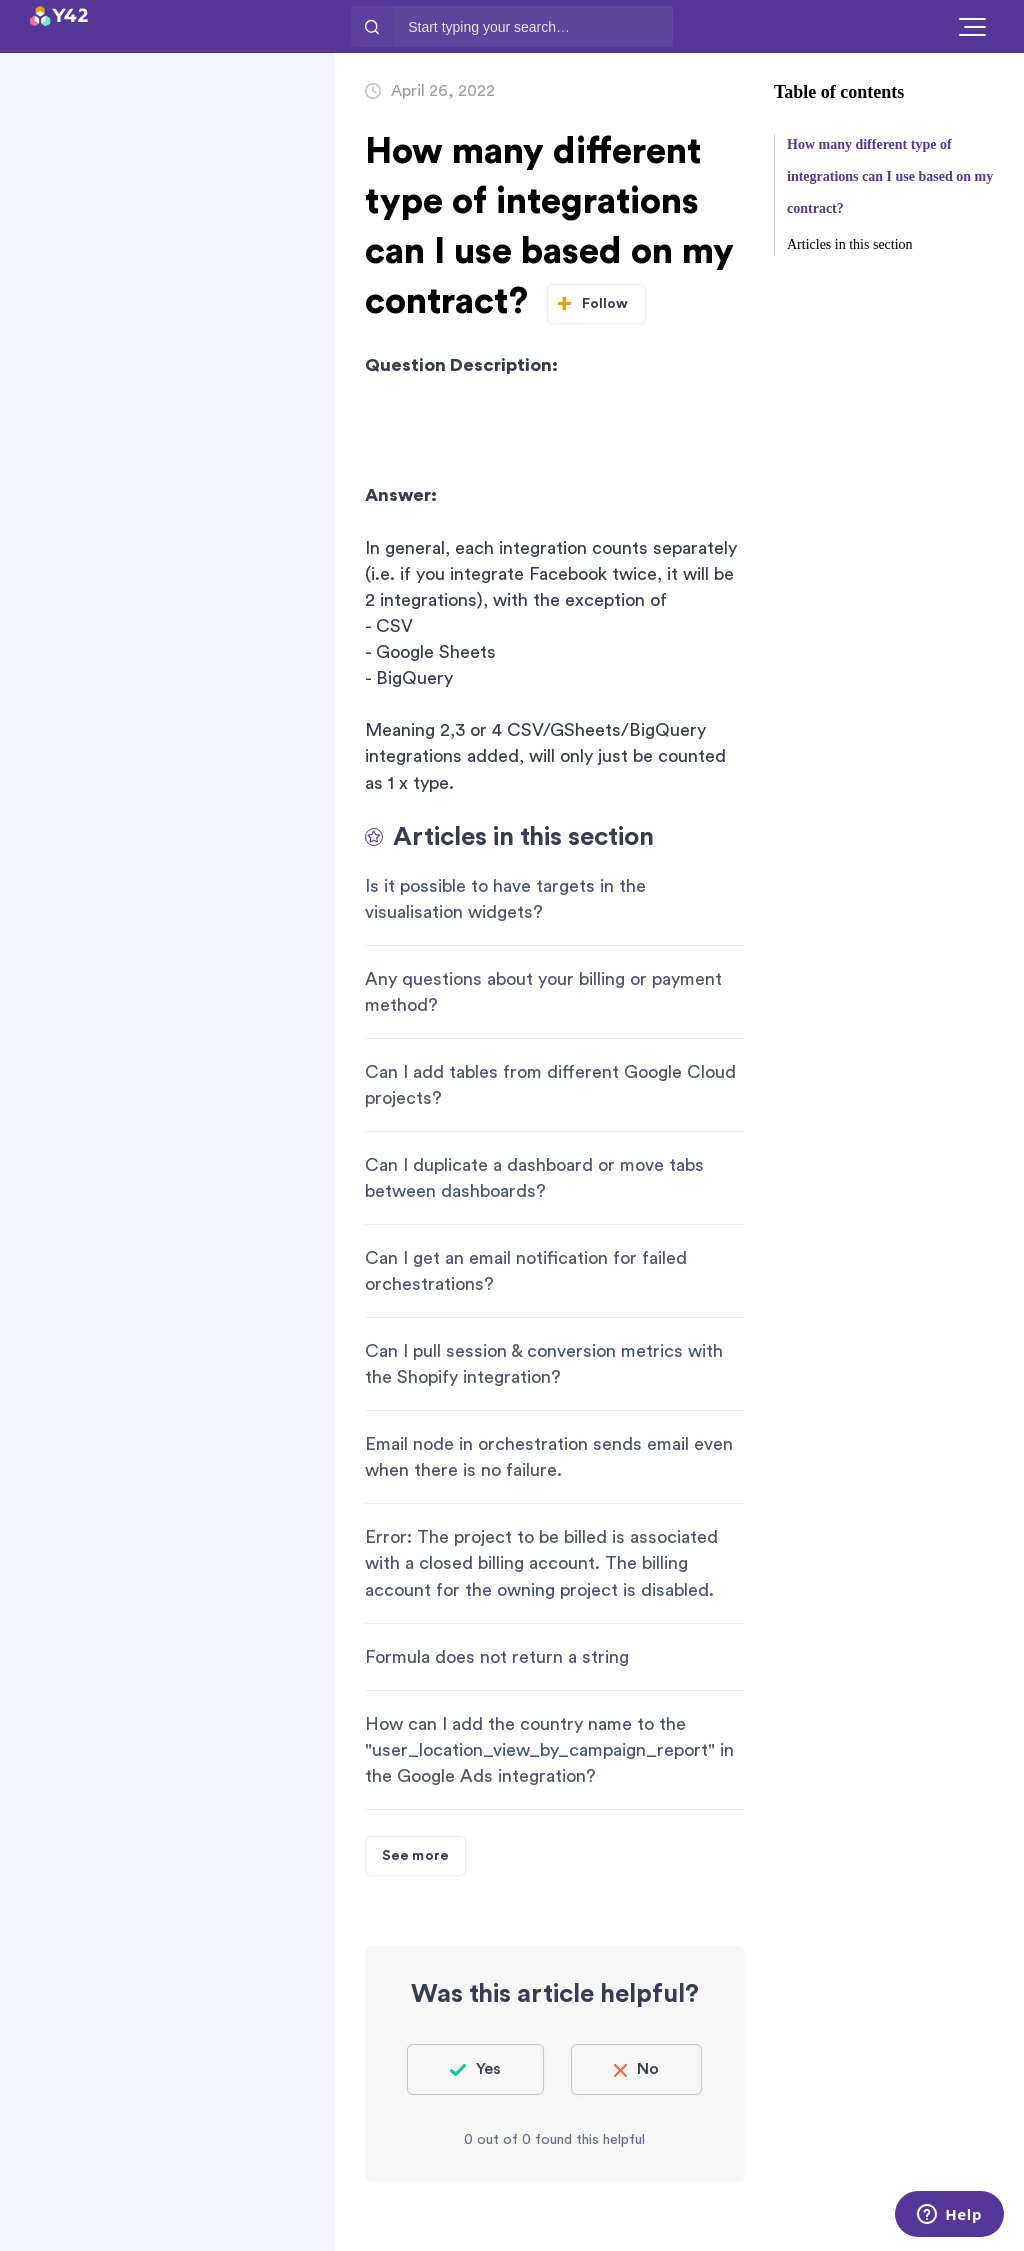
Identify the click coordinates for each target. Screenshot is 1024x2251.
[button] (972, 26)
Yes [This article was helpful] (488, 2069)
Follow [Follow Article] (605, 304)
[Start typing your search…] (533, 26)
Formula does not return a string (497, 1657)
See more (415, 1856)
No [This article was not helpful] (648, 2069)
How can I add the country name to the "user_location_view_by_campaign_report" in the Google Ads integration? (549, 1750)
